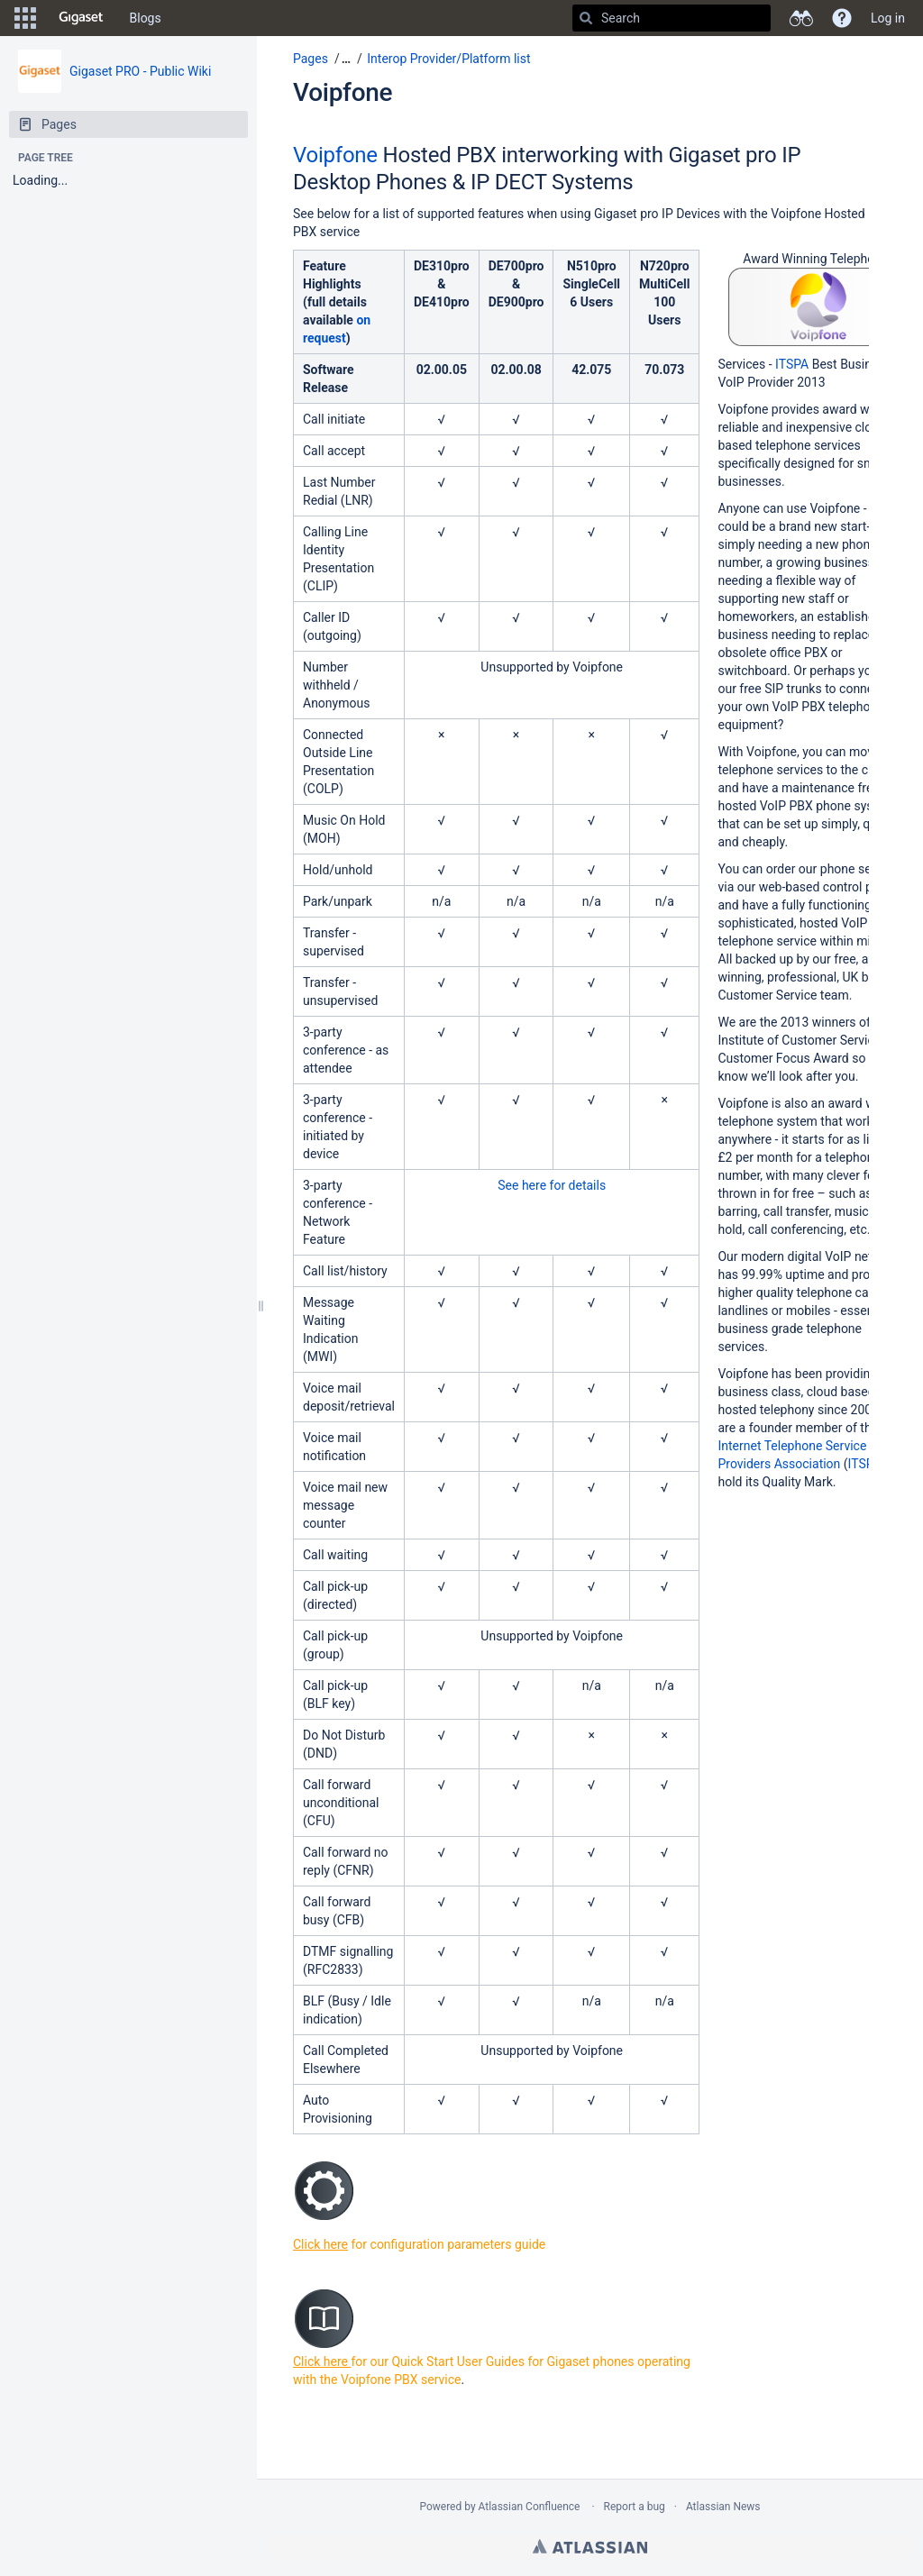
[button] (25, 18)
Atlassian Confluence (529, 2506)
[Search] (586, 18)
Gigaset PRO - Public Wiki (140, 71)
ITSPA (792, 364)
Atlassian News (723, 2506)
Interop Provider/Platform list (448, 58)
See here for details (552, 1185)
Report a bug (634, 2506)
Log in (888, 18)
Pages (310, 58)
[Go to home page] (81, 18)
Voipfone (342, 92)
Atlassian (590, 2546)
